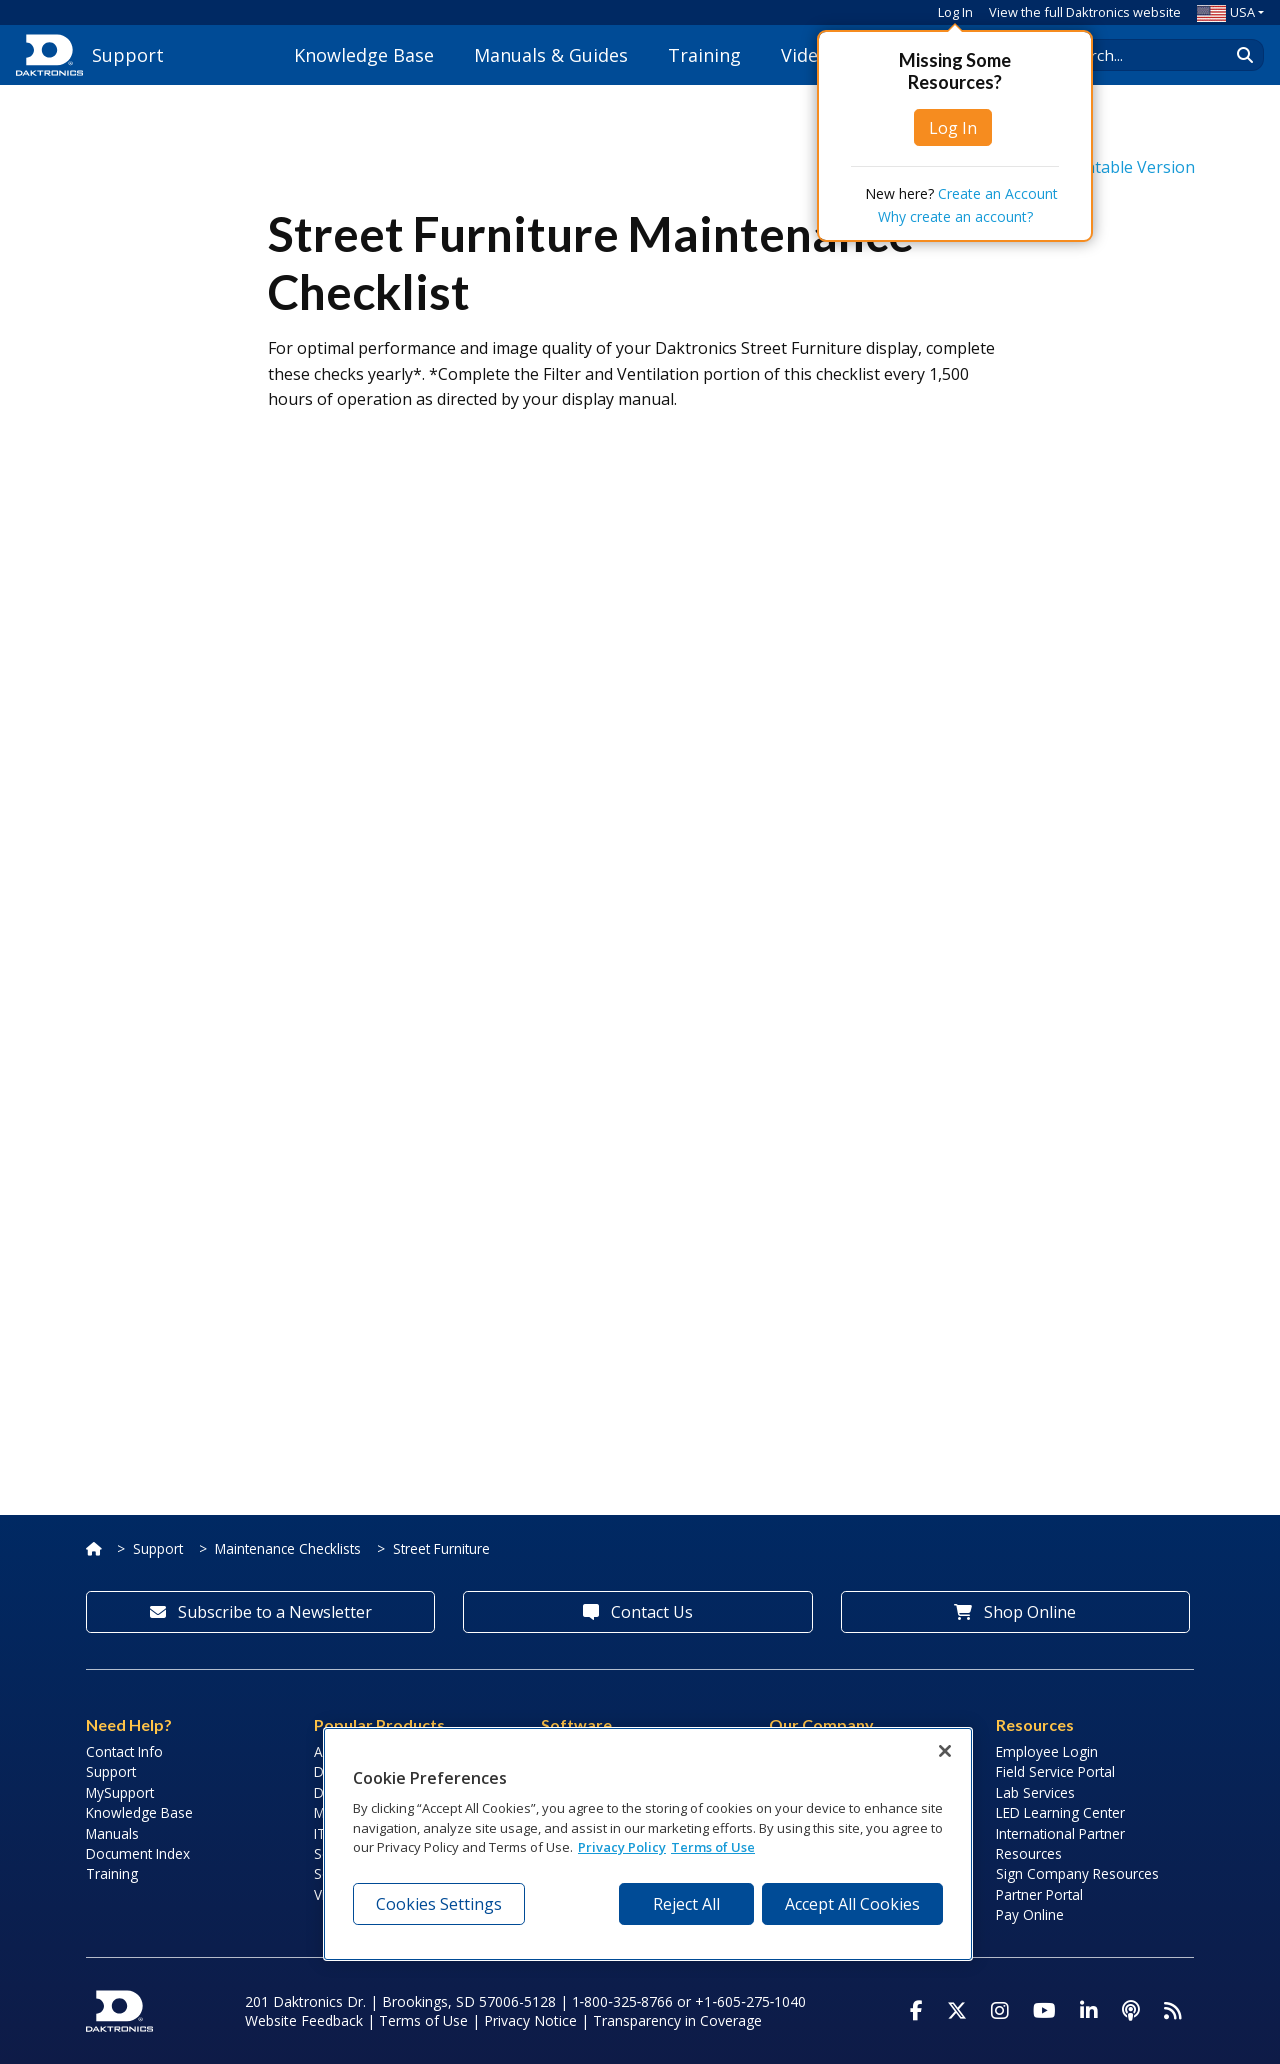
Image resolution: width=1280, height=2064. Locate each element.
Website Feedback (304, 2020)
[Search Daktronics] (1151, 55)
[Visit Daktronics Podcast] (1131, 2011)
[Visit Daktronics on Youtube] (1044, 2011)
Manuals (112, 1833)
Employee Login (1047, 1751)
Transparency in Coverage (677, 2020)
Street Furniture (441, 1548)
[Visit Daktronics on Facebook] (916, 2011)
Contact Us (638, 1612)
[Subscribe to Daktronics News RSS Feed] (1173, 2011)
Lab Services (1035, 1792)
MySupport (120, 1792)
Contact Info (124, 1751)
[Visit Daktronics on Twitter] (957, 2011)
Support (158, 1548)
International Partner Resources (1060, 1843)
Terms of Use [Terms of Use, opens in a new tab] (713, 1847)
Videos (809, 55)
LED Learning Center (1060, 1812)
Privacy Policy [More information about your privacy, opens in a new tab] (622, 1847)
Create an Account (998, 193)
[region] (648, 1844)
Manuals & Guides (551, 55)
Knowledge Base (364, 55)
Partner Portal (1039, 1894)
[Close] (945, 1751)
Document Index (138, 1853)
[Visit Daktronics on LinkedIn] (1089, 2011)
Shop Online (1015, 1612)
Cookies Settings (439, 1904)
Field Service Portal (1055, 1771)
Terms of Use (423, 2020)
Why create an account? (955, 216)
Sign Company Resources (1077, 1873)
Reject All (686, 1904)
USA (1226, 12)
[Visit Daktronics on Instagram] (1000, 2011)
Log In (955, 12)
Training (704, 55)
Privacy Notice (530, 2020)
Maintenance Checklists (288, 1548)
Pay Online (1030, 1914)
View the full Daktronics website (1085, 12)
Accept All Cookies (852, 1904)
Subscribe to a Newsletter (261, 1612)
